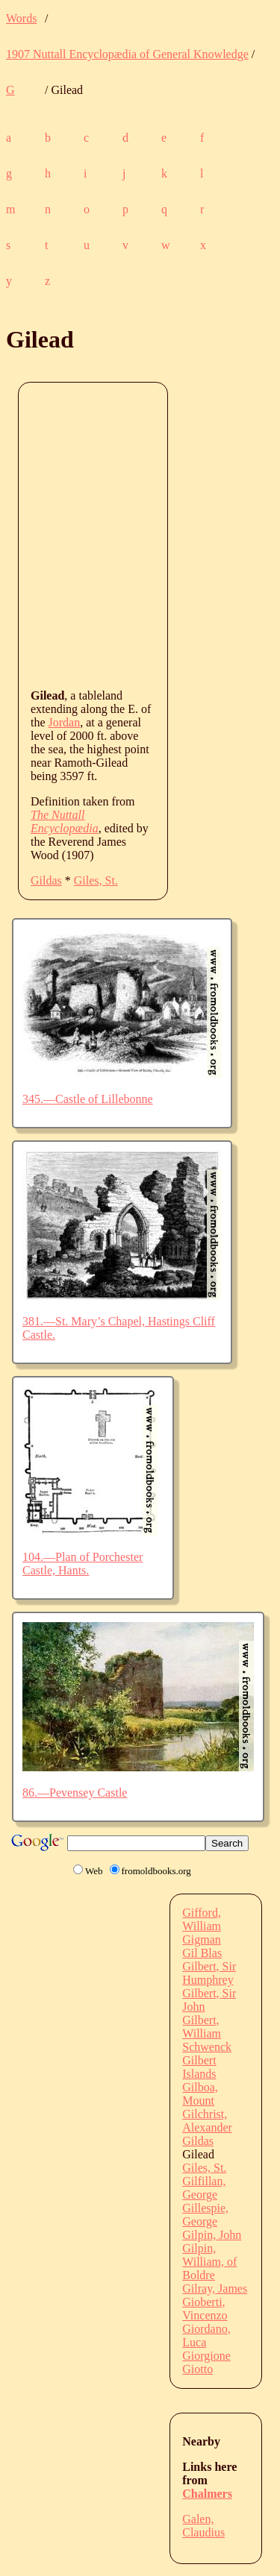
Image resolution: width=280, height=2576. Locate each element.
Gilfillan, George (203, 2188)
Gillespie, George (205, 2215)
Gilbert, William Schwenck (206, 2033)
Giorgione (206, 2355)
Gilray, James (214, 2288)
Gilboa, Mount (200, 2094)
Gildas (46, 880)
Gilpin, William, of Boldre (209, 2261)
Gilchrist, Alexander (207, 2121)
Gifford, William (201, 1919)
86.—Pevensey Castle (74, 1792)
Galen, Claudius (203, 2526)
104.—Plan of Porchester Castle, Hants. (82, 1564)
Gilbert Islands (199, 2067)
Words (21, 18)
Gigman (201, 1939)
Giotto (197, 2369)
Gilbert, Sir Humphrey (209, 1973)
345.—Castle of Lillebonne (87, 1099)
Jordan (65, 722)
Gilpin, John (211, 2234)
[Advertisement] (140, 534)
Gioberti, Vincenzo (204, 2309)
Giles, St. (96, 880)
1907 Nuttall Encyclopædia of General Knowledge (127, 54)
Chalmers (207, 2493)
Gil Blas (202, 1953)
